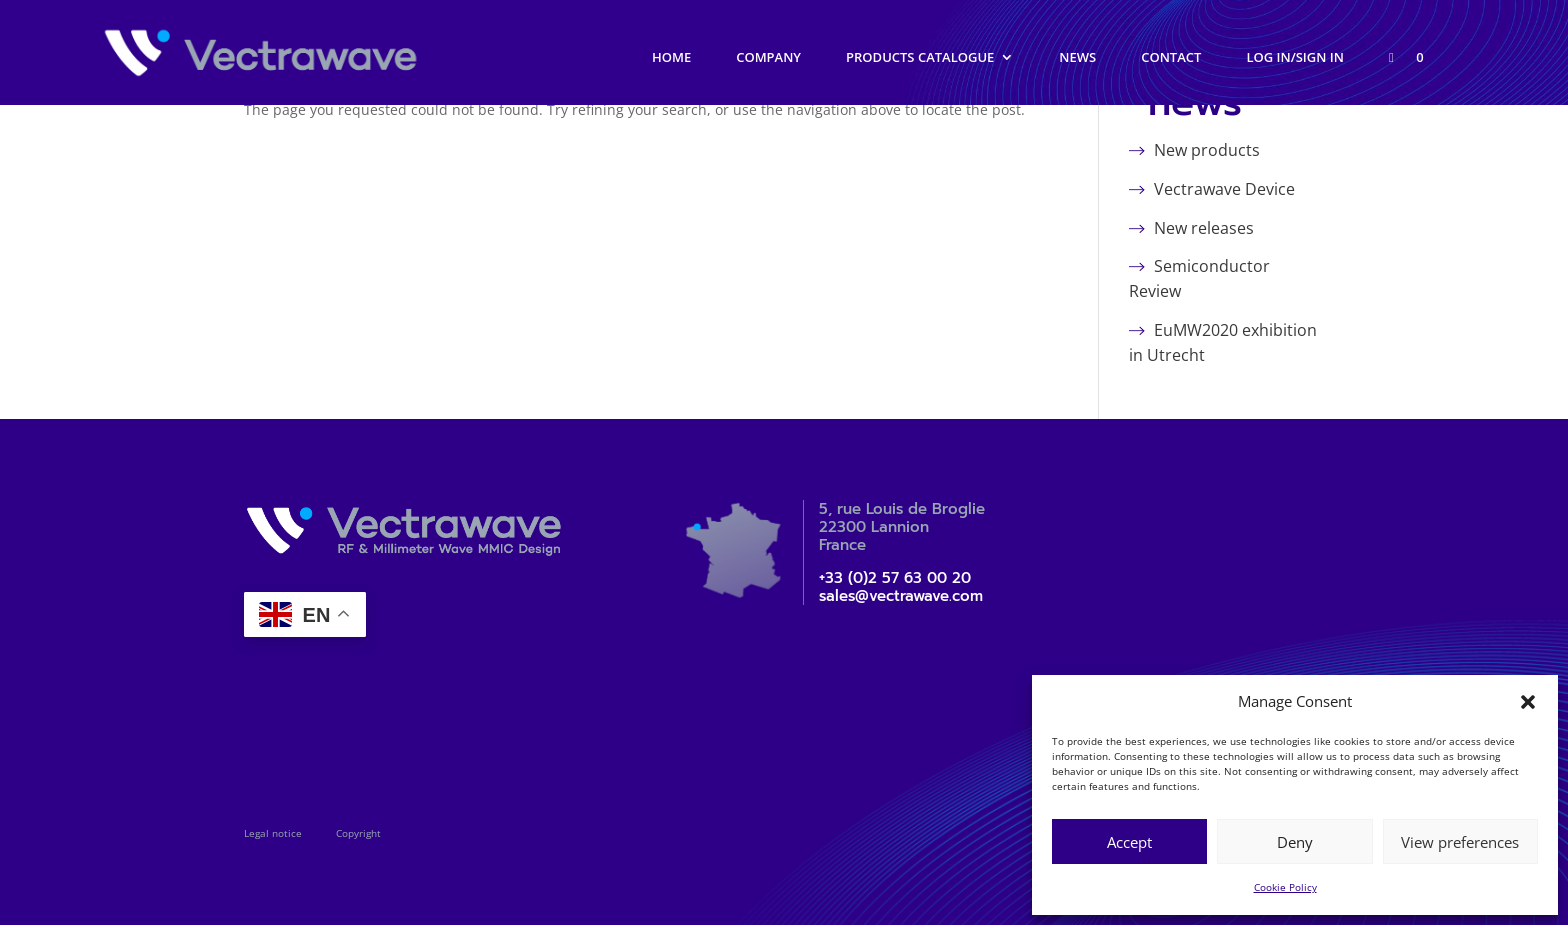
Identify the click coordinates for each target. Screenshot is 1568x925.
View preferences (1460, 842)
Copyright (358, 833)
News (1077, 58)
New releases (1204, 228)
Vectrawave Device (1224, 189)
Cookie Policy (1285, 887)
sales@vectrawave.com (901, 596)
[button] (1528, 702)
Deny (1295, 842)
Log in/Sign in (1295, 58)
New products (1207, 150)
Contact (1171, 58)
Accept (1129, 842)
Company (768, 58)
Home (671, 58)
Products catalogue (920, 58)
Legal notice (273, 833)
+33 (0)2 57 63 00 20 (895, 578)
